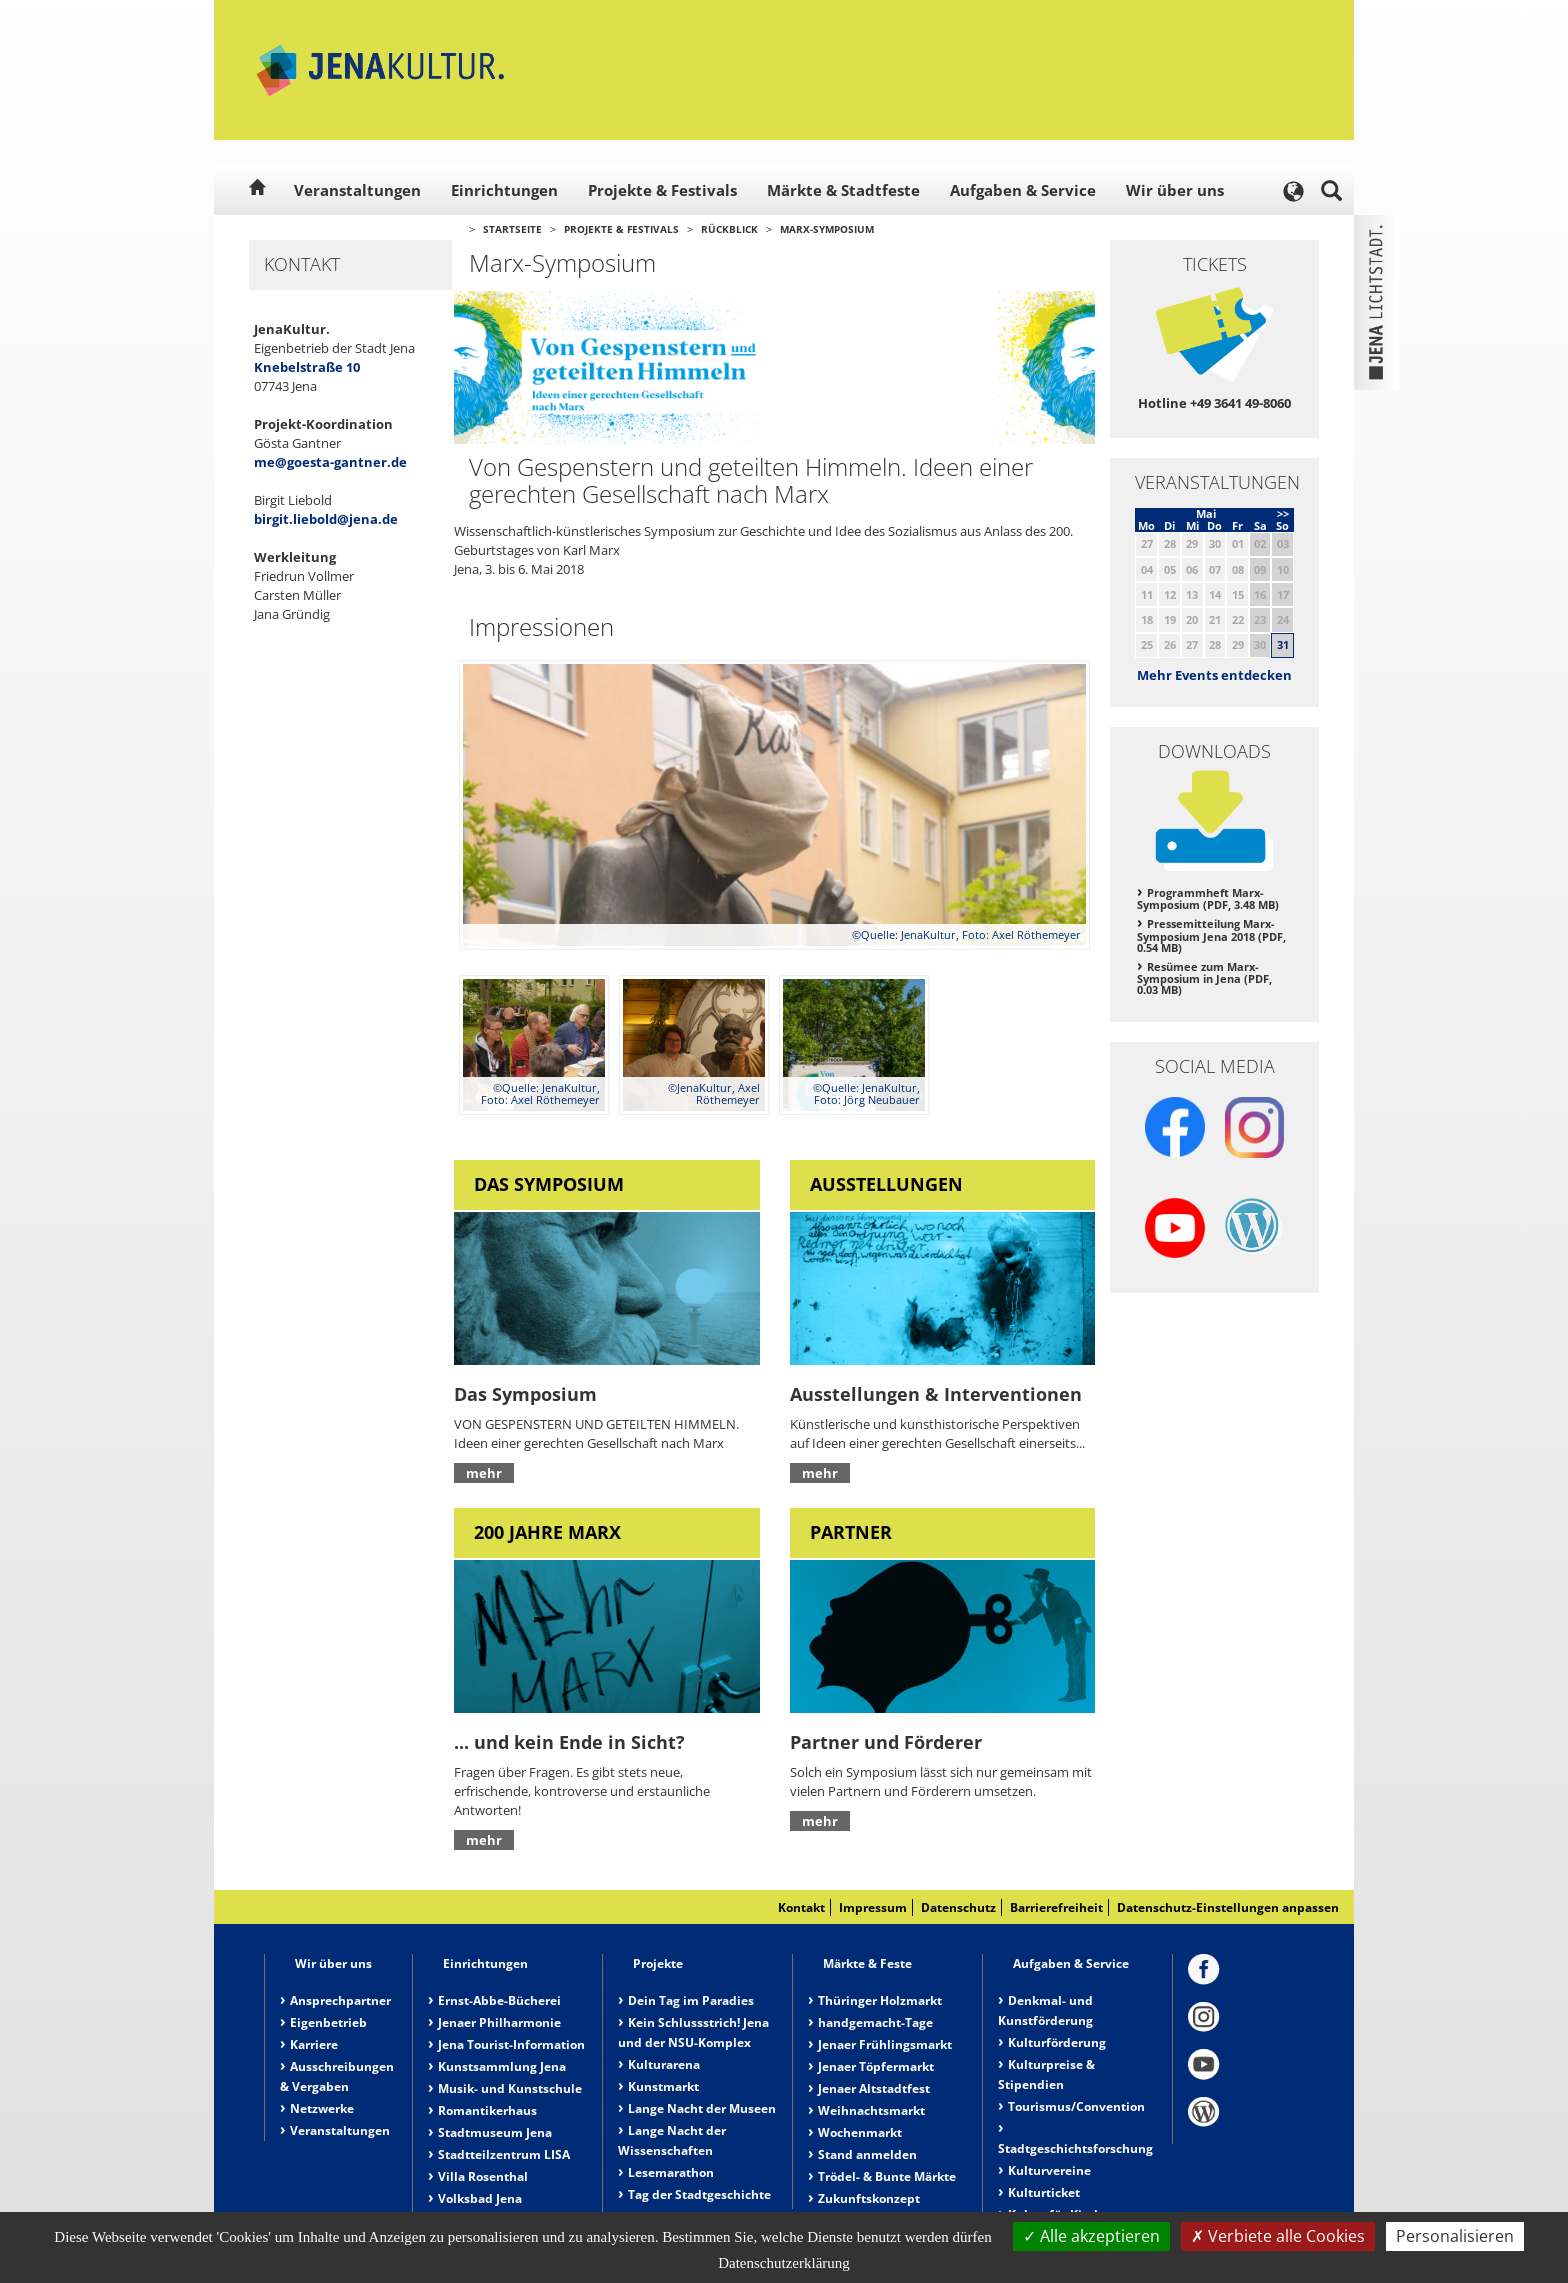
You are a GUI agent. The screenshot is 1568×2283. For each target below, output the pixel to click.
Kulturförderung (1057, 2042)
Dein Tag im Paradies (691, 2000)
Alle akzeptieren (1091, 2236)
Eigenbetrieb (328, 2022)
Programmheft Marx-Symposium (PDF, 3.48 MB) (1208, 899)
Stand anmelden (867, 2154)
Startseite (512, 229)
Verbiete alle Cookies (1278, 2236)
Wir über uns (1175, 190)
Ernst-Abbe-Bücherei (499, 2000)
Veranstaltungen (357, 190)
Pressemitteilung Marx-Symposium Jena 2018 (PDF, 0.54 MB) (1211, 935)
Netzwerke (322, 2108)
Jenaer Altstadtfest (874, 2088)
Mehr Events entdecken (1214, 675)
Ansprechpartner (340, 2000)
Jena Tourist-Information (511, 2044)
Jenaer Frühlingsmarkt (885, 2044)
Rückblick (729, 229)
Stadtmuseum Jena (495, 2132)
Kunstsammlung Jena (502, 2066)
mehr (484, 1473)
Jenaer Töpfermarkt (876, 2066)
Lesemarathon (671, 2172)
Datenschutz (958, 1907)
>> (1283, 513)
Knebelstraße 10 (307, 367)
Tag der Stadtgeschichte (699, 2194)
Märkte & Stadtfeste (843, 190)
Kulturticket (1044, 2192)
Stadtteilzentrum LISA (504, 2154)
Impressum (873, 1907)
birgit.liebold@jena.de (326, 519)
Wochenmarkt (860, 2132)
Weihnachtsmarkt (871, 2110)
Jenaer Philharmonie (499, 2022)
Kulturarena (664, 2064)
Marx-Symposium (827, 229)
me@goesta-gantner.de (330, 462)
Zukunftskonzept (869, 2198)
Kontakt (801, 1907)
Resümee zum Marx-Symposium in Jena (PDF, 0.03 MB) (1204, 978)
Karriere (314, 2044)
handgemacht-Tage (875, 2022)
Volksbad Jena (480, 2198)
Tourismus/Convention (1076, 2106)
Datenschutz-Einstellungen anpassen (1228, 1907)
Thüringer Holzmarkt (880, 2000)
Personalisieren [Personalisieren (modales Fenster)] (1455, 2236)
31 (1283, 644)
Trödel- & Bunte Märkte (887, 2176)
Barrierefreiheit (1056, 1907)
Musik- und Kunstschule (510, 2088)
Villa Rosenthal (483, 2176)
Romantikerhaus (487, 2110)
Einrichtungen (504, 190)
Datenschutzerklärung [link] (784, 2263)
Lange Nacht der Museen (702, 2108)
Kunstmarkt (663, 2086)
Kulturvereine (1049, 2170)
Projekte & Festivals (662, 190)
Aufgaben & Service (1023, 190)
